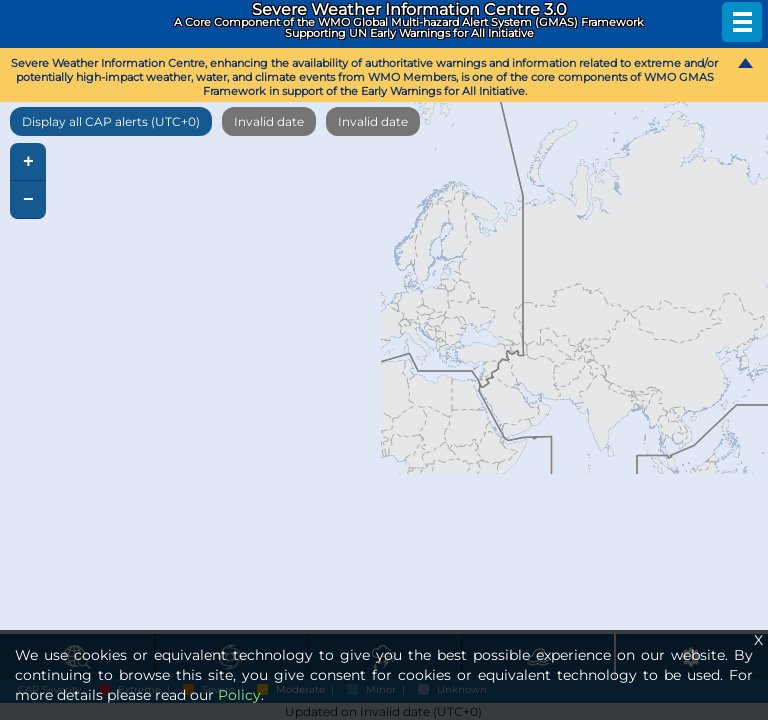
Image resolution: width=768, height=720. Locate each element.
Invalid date (269, 121)
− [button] (28, 200)
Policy (239, 695)
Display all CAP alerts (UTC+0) (111, 121)
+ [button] (28, 162)
